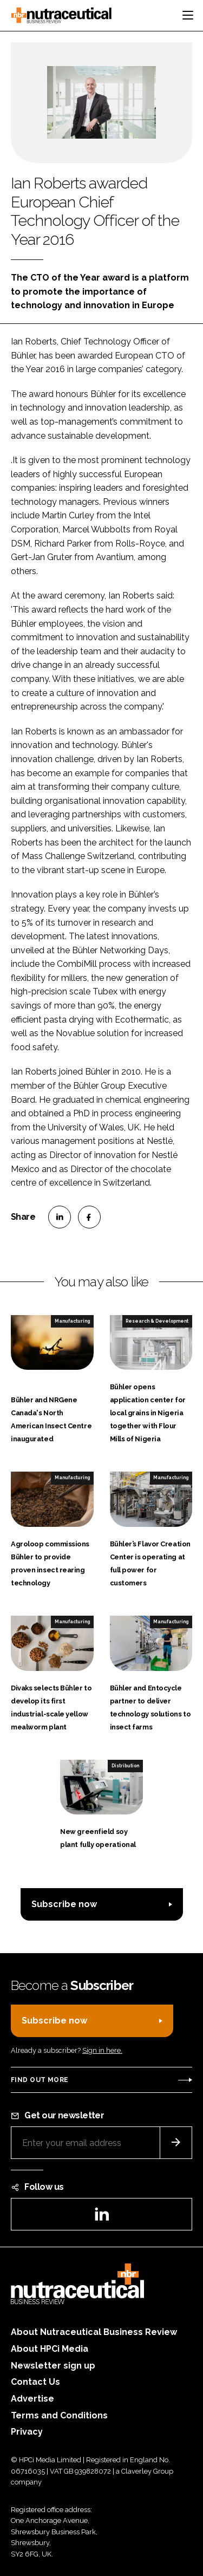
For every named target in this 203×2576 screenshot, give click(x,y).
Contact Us (35, 2382)
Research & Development (157, 1321)
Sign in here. (102, 2050)
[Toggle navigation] (188, 15)
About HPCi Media (49, 2349)
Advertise (32, 2398)
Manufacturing (72, 1321)
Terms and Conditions (59, 2415)
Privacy (27, 2432)
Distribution (125, 1765)
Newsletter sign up (53, 2365)
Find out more (39, 2080)
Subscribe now (64, 1904)
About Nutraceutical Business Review (94, 2332)
